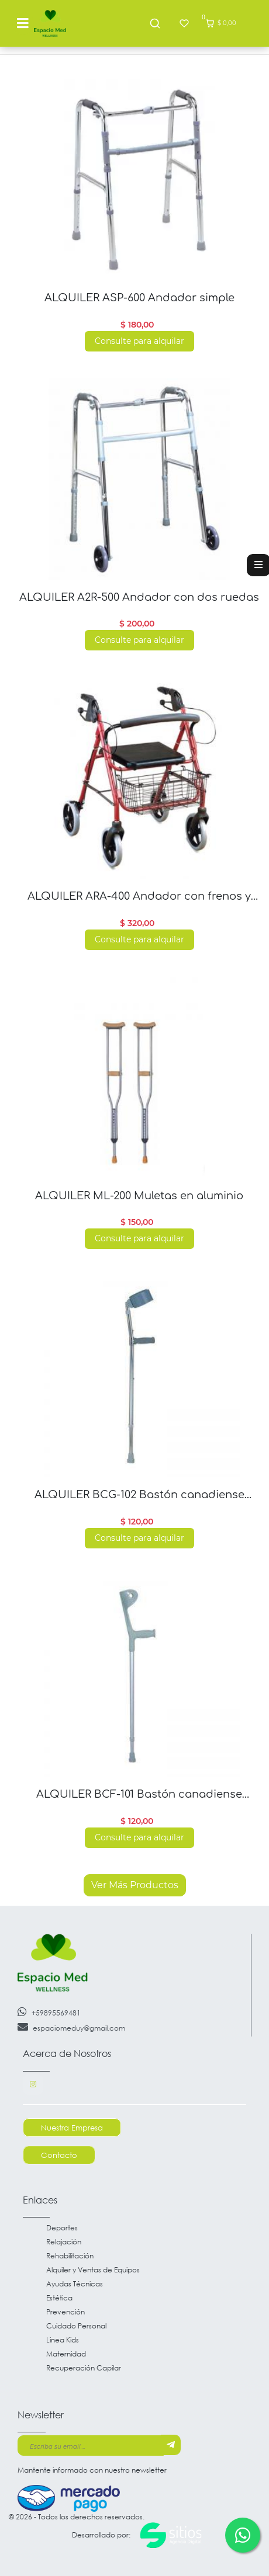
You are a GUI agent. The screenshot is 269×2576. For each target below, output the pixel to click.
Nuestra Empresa (72, 2127)
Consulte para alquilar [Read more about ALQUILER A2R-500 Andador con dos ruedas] (139, 640)
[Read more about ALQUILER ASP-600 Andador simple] (139, 179)
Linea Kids (62, 2339)
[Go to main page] (50, 23)
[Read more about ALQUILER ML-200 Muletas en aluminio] (139, 1077)
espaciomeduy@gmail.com (71, 2026)
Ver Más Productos (134, 1885)
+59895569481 (49, 2011)
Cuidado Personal (76, 2325)
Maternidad (66, 2353)
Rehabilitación (70, 2255)
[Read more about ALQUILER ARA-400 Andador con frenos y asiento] (139, 778)
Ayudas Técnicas (74, 2283)
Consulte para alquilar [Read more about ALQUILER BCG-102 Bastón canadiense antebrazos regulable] (139, 1538)
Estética (59, 2297)
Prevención (65, 2311)
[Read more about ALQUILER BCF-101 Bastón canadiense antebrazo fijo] (139, 1676)
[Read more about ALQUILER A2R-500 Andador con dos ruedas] (139, 479)
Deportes (62, 2227)
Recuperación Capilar (83, 2367)
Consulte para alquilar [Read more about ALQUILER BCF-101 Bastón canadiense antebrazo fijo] (139, 1837)
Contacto (59, 2155)
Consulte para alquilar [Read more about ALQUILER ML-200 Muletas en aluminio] (139, 1238)
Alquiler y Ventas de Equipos (93, 2269)
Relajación (63, 2241)
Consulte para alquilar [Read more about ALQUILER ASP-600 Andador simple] (139, 341)
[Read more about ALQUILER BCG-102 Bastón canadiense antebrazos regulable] (139, 1376)
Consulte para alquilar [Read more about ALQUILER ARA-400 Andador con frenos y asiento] (139, 939)
